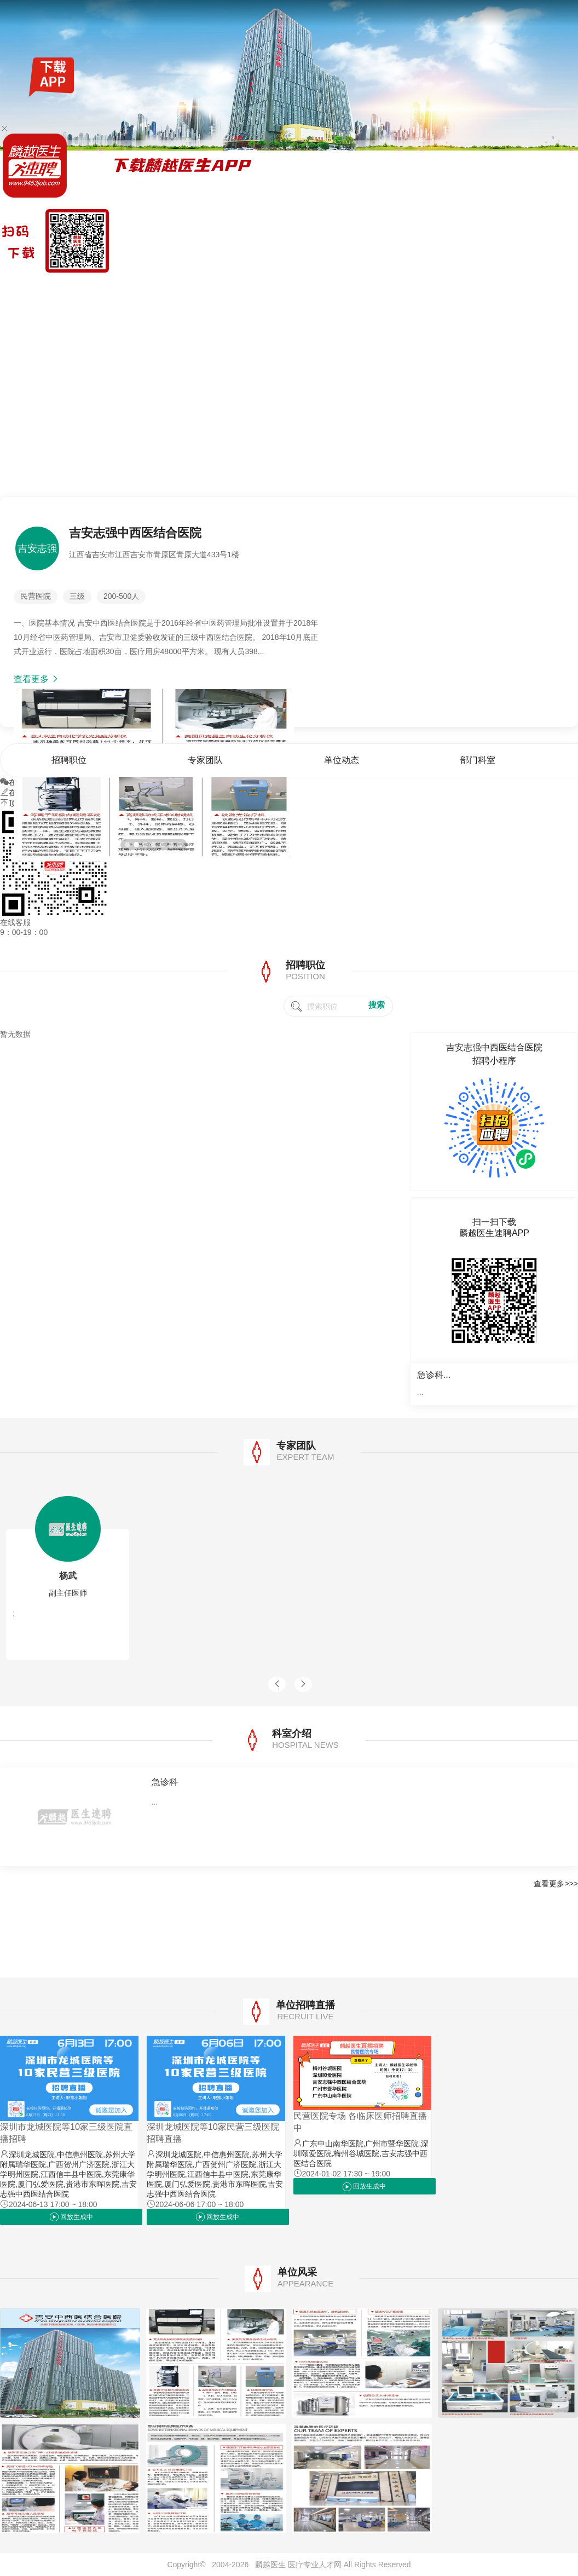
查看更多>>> (556, 1883)
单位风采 (562, 286)
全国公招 (88, 286)
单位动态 (491, 286)
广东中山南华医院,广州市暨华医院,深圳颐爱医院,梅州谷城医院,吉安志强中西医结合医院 (361, 2153)
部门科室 (527, 286)
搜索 (376, 1004)
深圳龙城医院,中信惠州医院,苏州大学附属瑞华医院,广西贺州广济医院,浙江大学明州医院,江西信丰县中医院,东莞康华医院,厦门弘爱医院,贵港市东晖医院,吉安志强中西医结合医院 (68, 2174)
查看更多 (37, 679)
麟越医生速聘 (23, 286)
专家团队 (456, 286)
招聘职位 (421, 286)
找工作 (59, 286)
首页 (393, 286)
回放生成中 (71, 2217)
